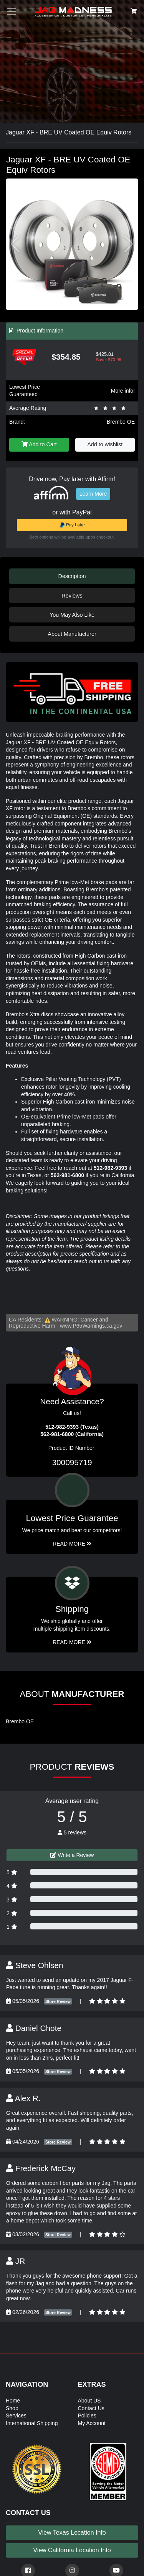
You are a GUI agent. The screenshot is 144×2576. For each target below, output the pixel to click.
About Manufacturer (72, 634)
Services (16, 2415)
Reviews (71, 596)
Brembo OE (121, 422)
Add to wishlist (104, 444)
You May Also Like (72, 615)
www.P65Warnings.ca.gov (91, 1326)
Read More (72, 1544)
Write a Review (72, 1855)
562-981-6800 (67, 1175)
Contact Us (91, 2408)
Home (13, 2400)
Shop (12, 2408)
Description (72, 576)
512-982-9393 (110, 1168)
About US (89, 2400)
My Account (92, 2423)
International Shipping (32, 2423)
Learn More (93, 494)
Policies (87, 2415)
